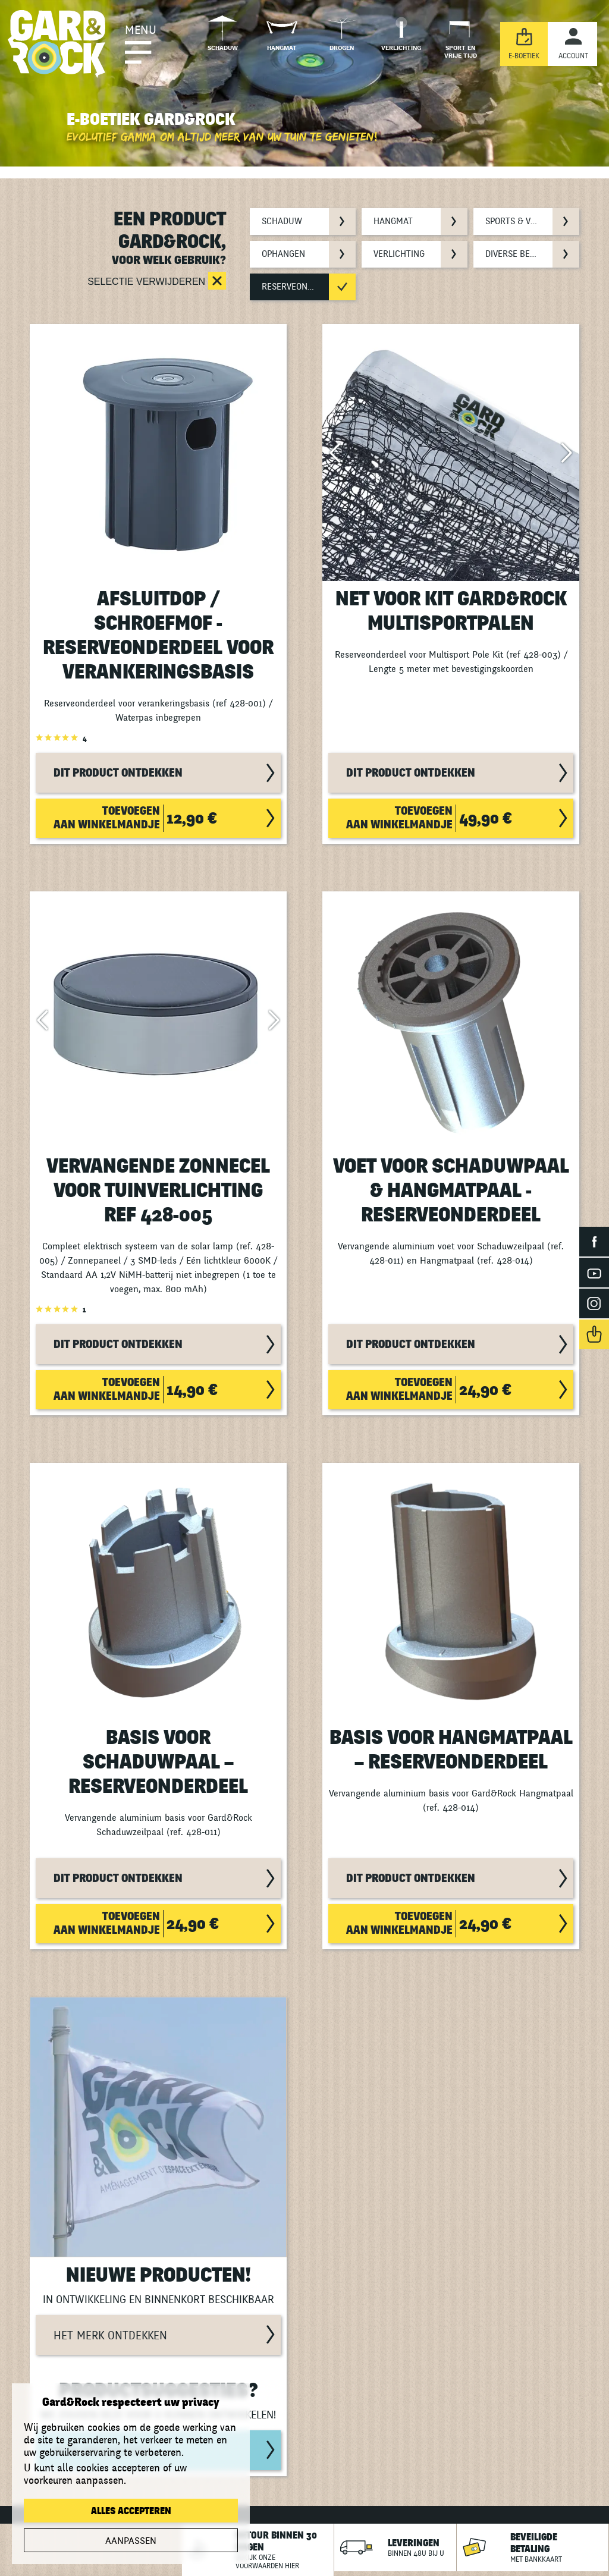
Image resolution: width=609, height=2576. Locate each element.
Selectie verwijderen (147, 282)
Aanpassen (130, 2541)
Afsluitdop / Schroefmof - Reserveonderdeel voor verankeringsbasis (158, 635)
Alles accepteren (131, 2511)
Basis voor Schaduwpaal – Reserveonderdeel (158, 1762)
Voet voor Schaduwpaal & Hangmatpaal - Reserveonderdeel (451, 1190)
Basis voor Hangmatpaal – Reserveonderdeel (451, 1750)
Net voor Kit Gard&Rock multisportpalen (451, 611)
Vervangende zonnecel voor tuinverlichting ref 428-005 (158, 1190)
